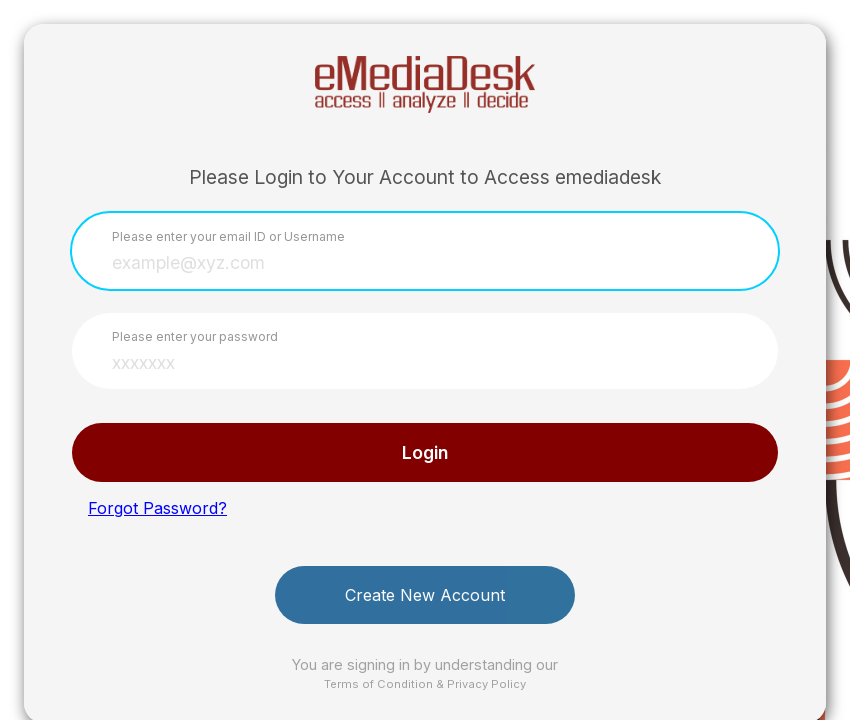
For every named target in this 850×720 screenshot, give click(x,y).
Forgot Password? (157, 508)
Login (425, 452)
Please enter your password (195, 336)
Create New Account (425, 595)
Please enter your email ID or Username (228, 236)
